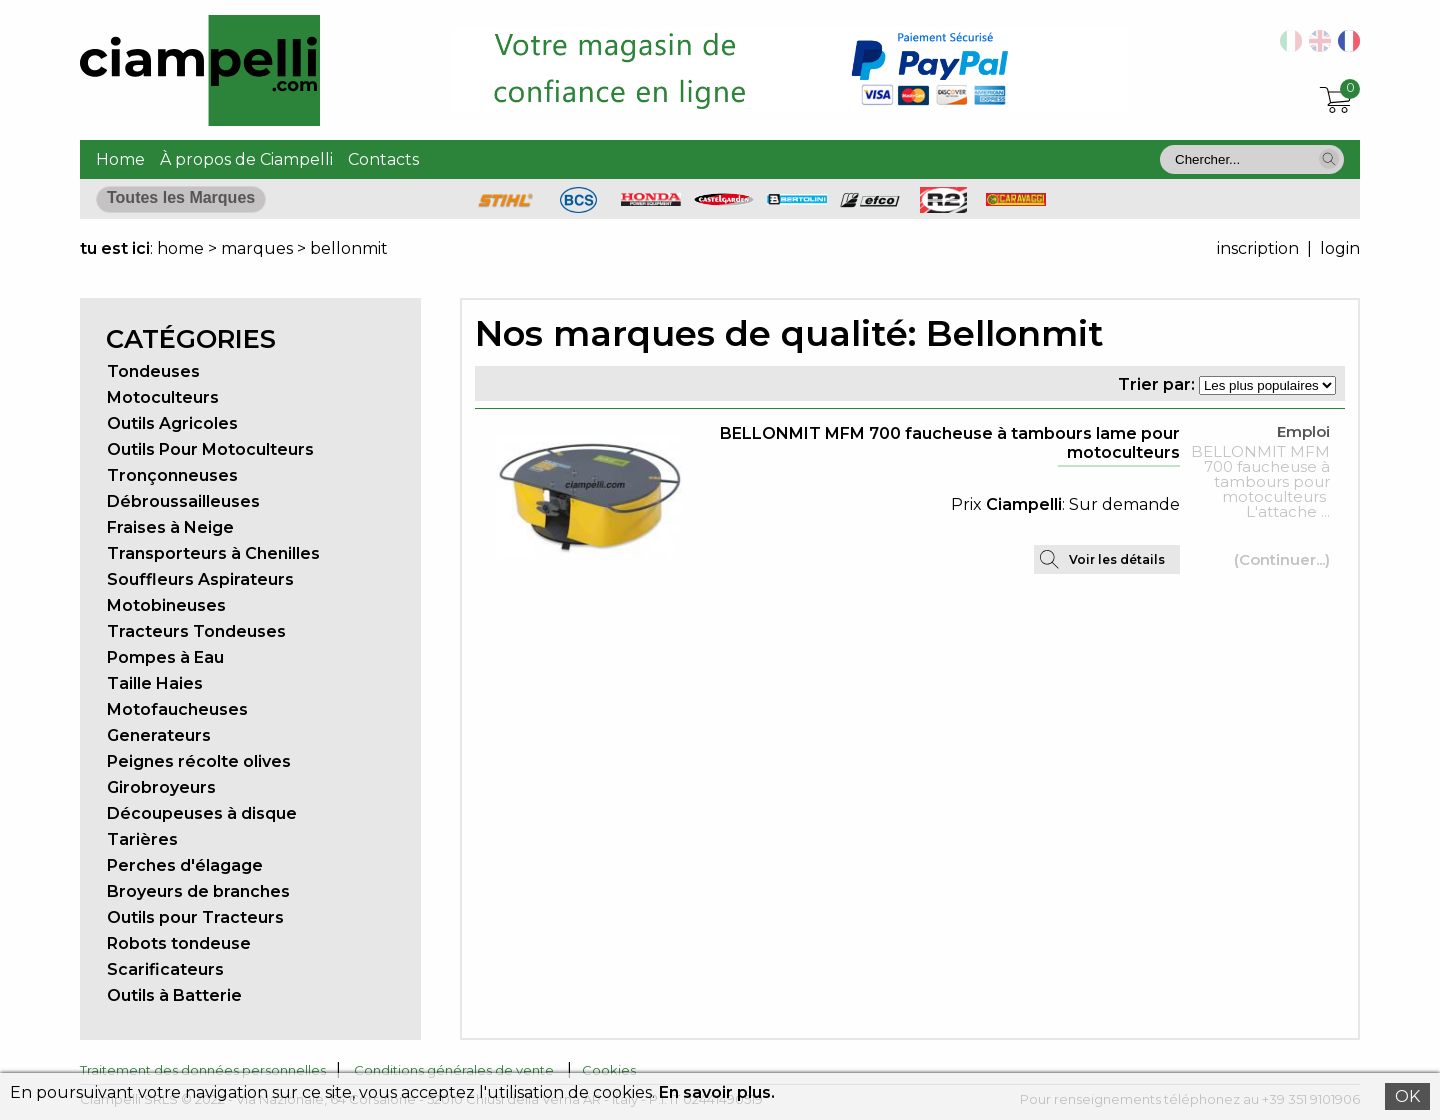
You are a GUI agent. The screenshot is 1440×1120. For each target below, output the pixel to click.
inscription (1258, 248)
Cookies (609, 1070)
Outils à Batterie (174, 995)
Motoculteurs (163, 397)
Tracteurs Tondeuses (196, 631)
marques (257, 248)
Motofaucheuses (177, 709)
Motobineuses (166, 605)
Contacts (383, 159)
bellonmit (349, 248)
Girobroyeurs (161, 787)
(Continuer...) (1282, 559)
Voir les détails (1117, 559)
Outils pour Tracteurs (195, 917)
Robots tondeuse (179, 943)
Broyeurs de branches (198, 891)
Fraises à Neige (170, 527)
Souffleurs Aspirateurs (200, 579)
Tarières (142, 839)
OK (1407, 1096)
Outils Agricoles (172, 423)
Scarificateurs (165, 969)
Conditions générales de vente (454, 1070)
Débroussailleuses (183, 501)
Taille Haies (155, 683)
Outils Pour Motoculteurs (210, 449)
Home (120, 159)
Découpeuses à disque (202, 813)
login (1340, 248)
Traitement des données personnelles (203, 1070)
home (180, 248)
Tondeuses (153, 371)
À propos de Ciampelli (246, 159)
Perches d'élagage (185, 865)
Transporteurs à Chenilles (213, 553)
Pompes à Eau (165, 657)
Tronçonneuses (172, 475)
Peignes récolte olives (199, 761)
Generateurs (159, 735)
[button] (1329, 159)
